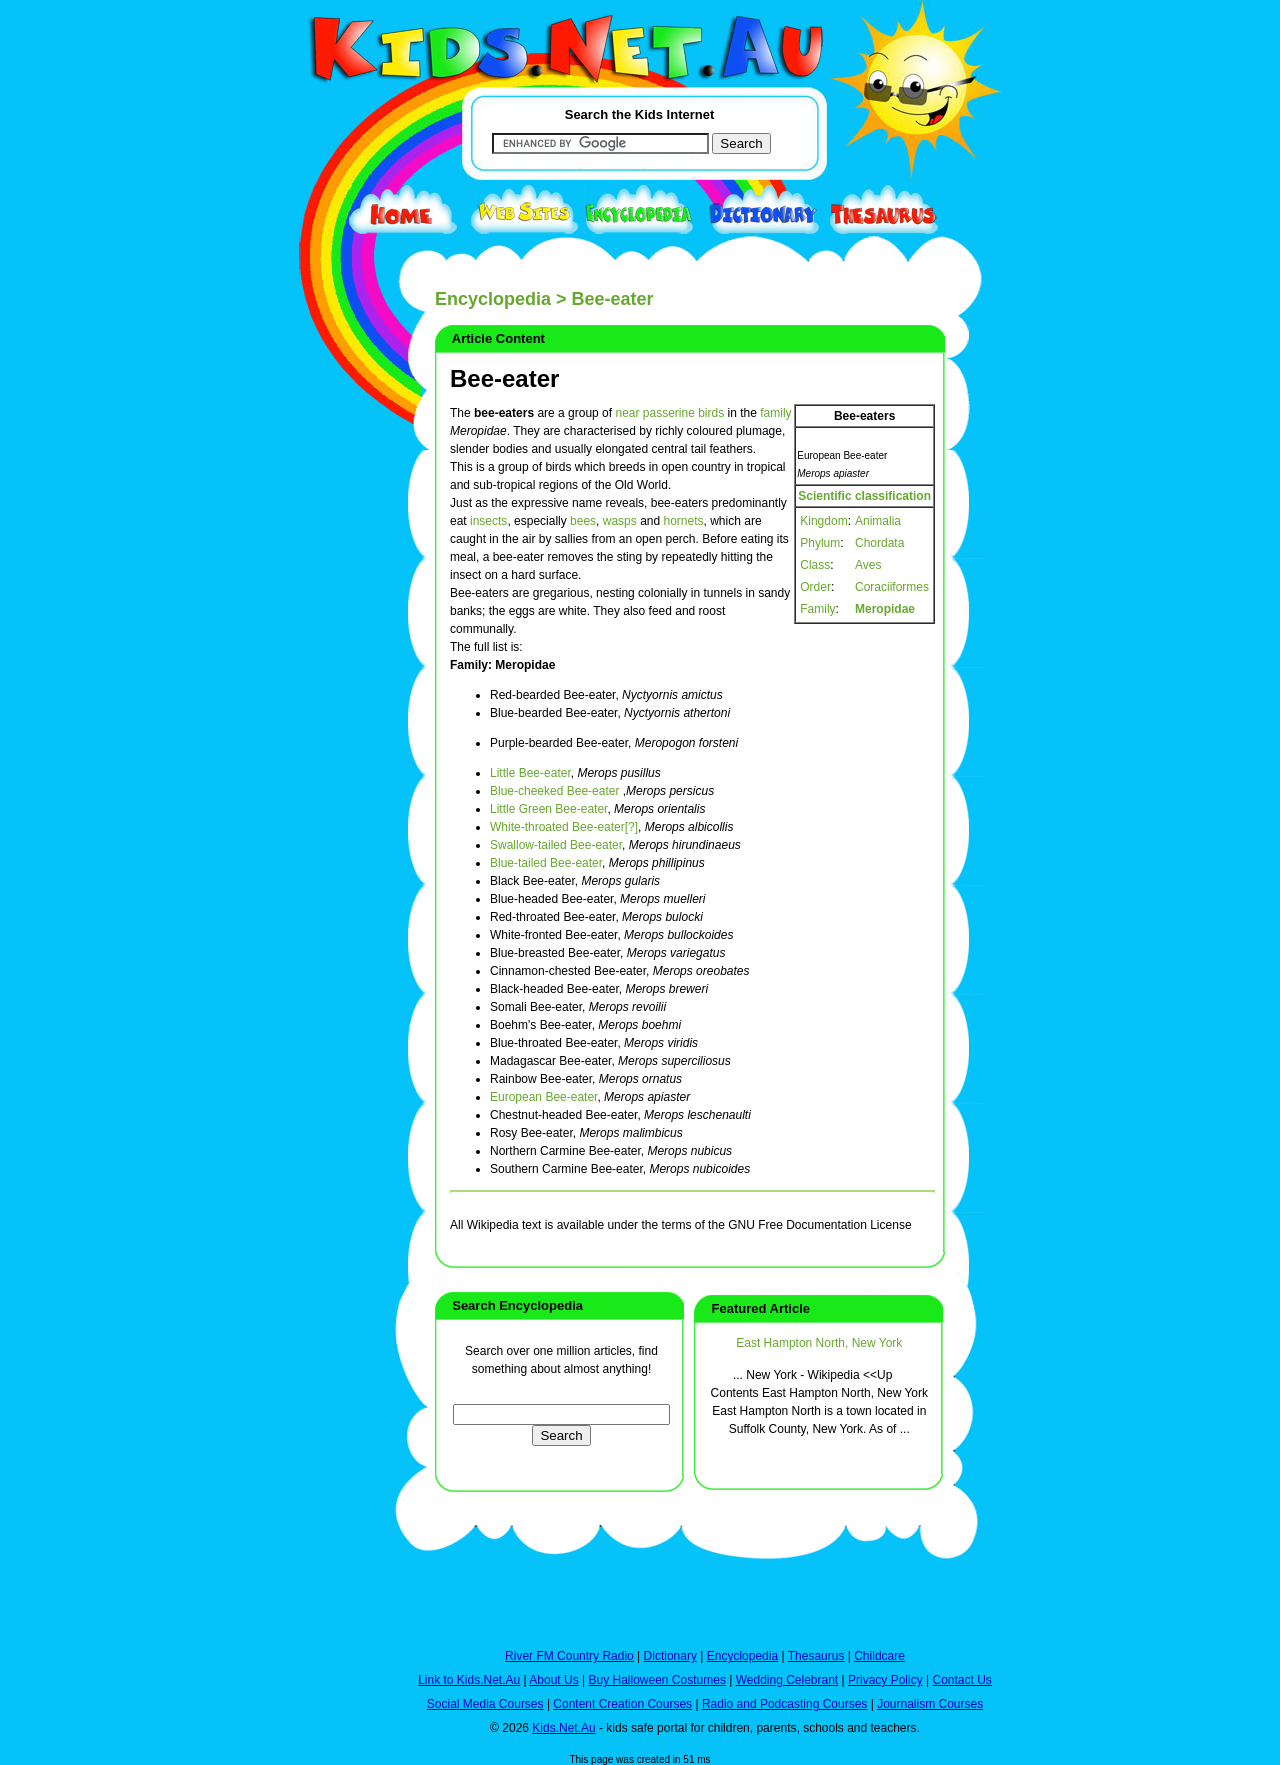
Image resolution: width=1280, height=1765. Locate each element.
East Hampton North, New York (819, 1343)
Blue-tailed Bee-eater (546, 863)
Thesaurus (816, 1656)
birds (711, 413)
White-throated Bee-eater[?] (564, 827)
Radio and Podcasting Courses (784, 1704)
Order (815, 587)
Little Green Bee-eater (548, 809)
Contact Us (961, 1680)
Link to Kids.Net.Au (469, 1680)
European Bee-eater (543, 1097)
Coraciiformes (892, 587)
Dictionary (670, 1656)
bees (583, 521)
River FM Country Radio (569, 1656)
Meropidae (885, 609)
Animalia (878, 521)
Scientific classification (864, 496)
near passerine (654, 413)
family (775, 413)
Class (815, 565)
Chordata (879, 543)
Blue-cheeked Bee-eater (554, 791)
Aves (868, 565)
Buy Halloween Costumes (656, 1680)
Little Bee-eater (530, 773)
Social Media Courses (485, 1704)
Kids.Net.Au (563, 1728)
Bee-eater (504, 378)
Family (817, 609)
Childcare (879, 1656)
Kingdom (823, 521)
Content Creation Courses (622, 1704)
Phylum (820, 543)
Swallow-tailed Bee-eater (556, 845)
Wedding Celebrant (787, 1680)
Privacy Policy (885, 1680)
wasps (620, 521)
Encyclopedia (493, 299)
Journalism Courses (930, 1704)
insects (488, 521)
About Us (553, 1680)
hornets (684, 521)
